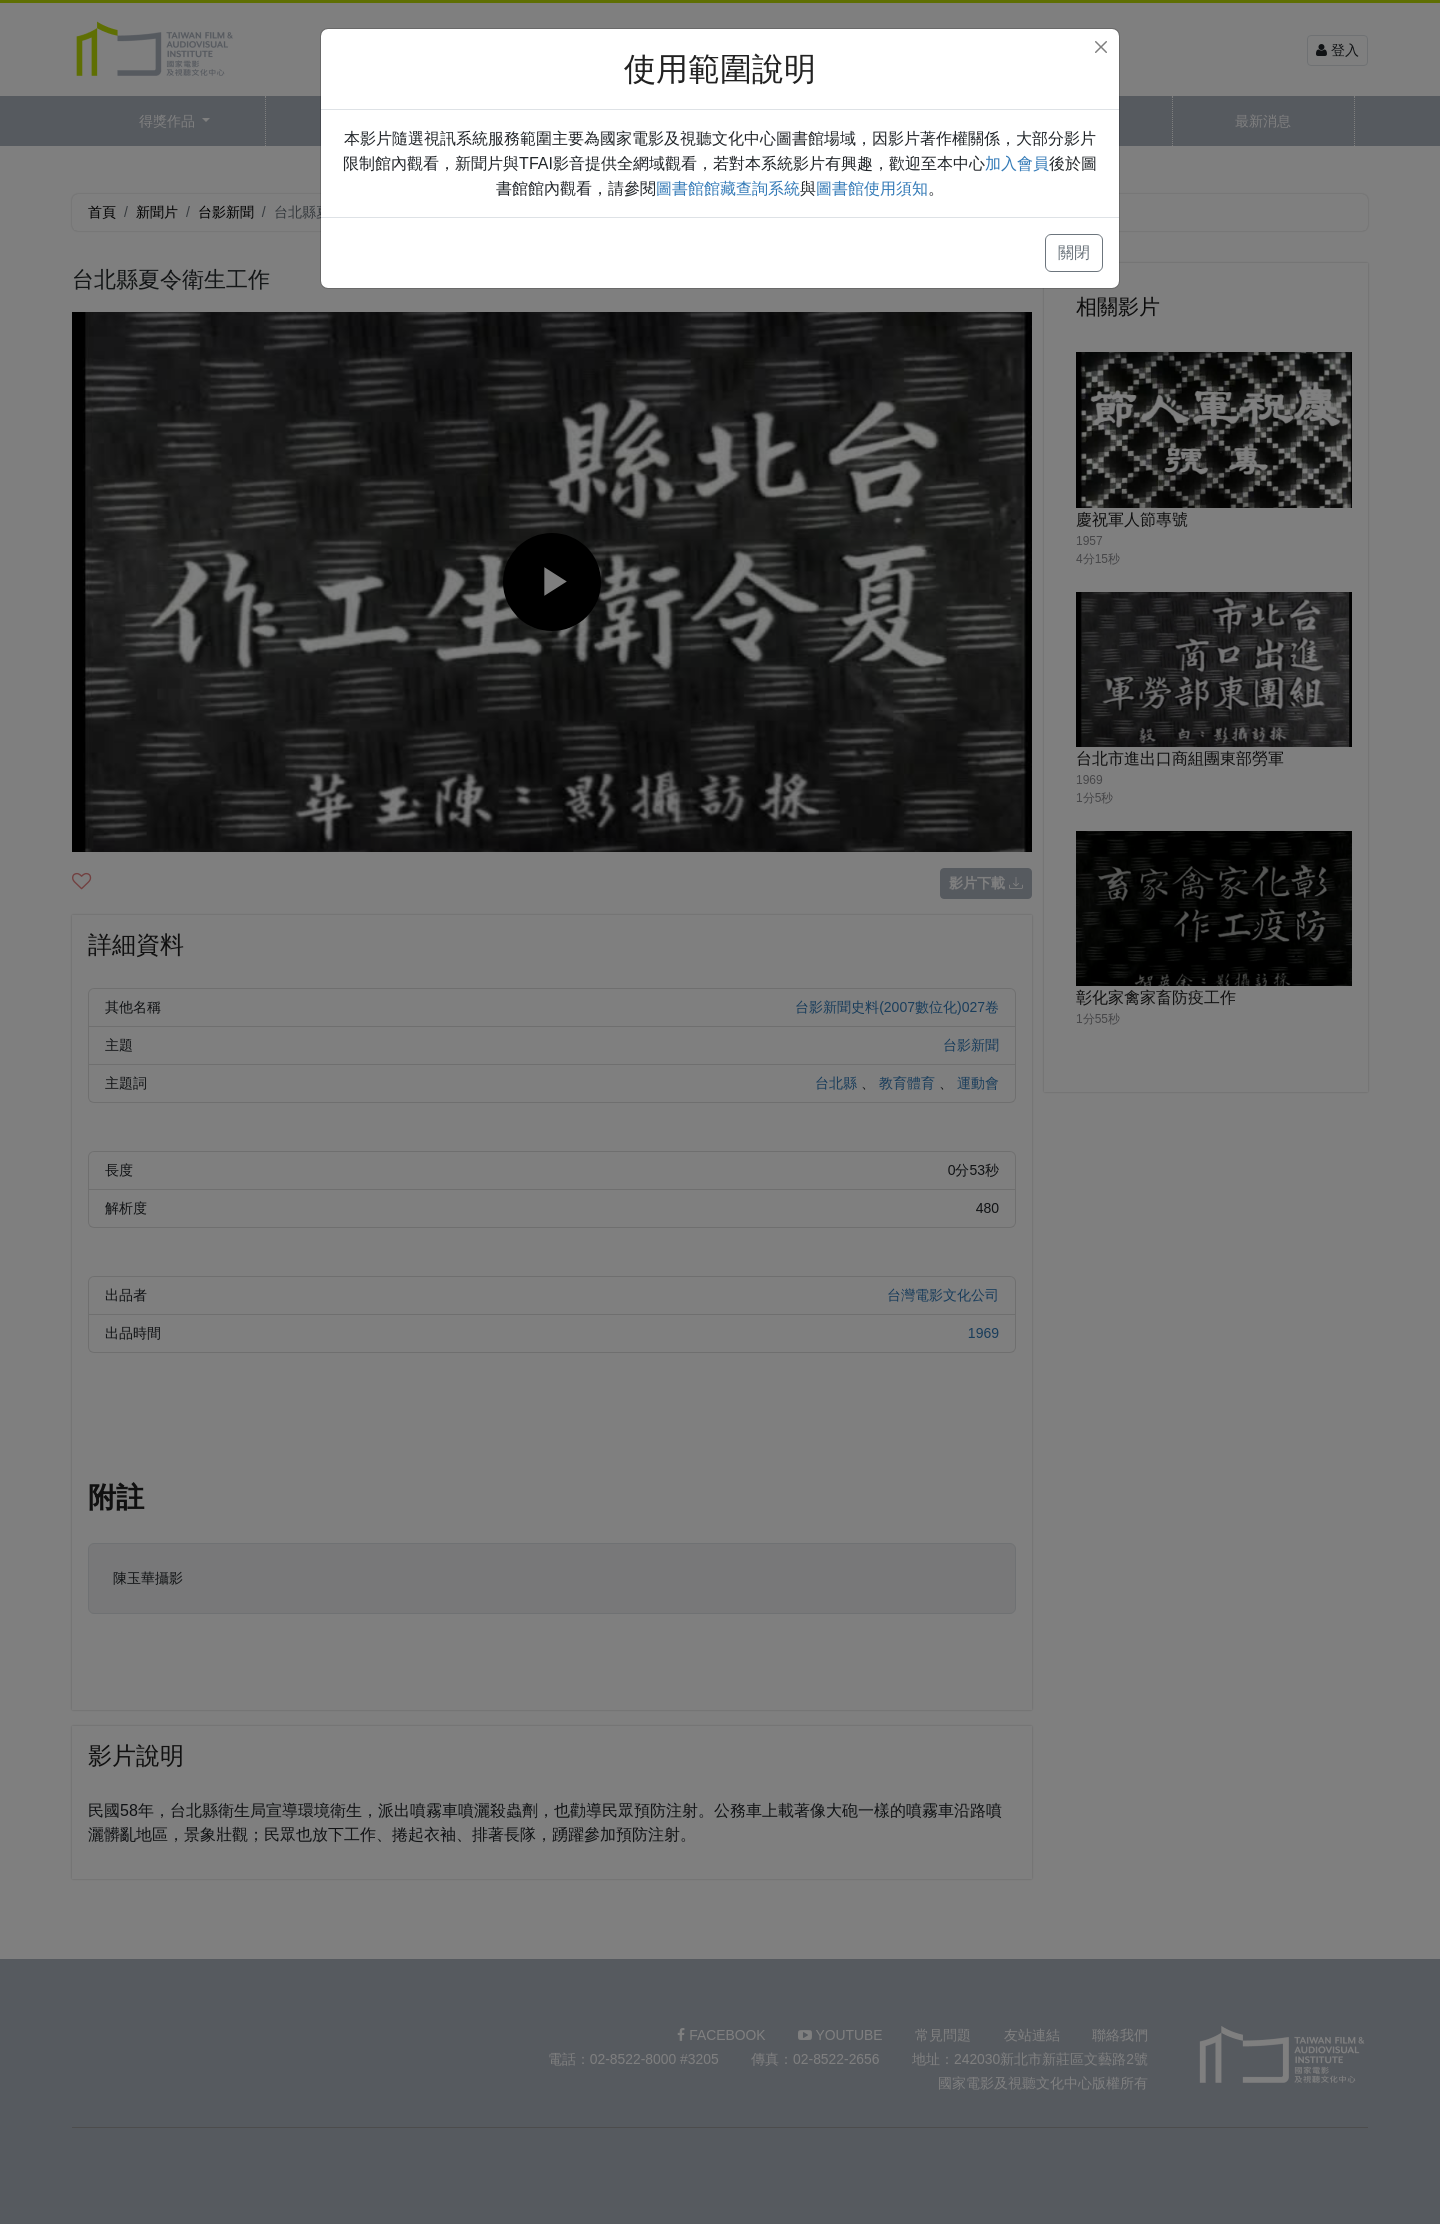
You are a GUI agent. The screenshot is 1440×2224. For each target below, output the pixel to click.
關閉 (1074, 252)
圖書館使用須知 (872, 188)
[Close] (1101, 47)
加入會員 (1017, 163)
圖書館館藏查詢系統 (728, 188)
